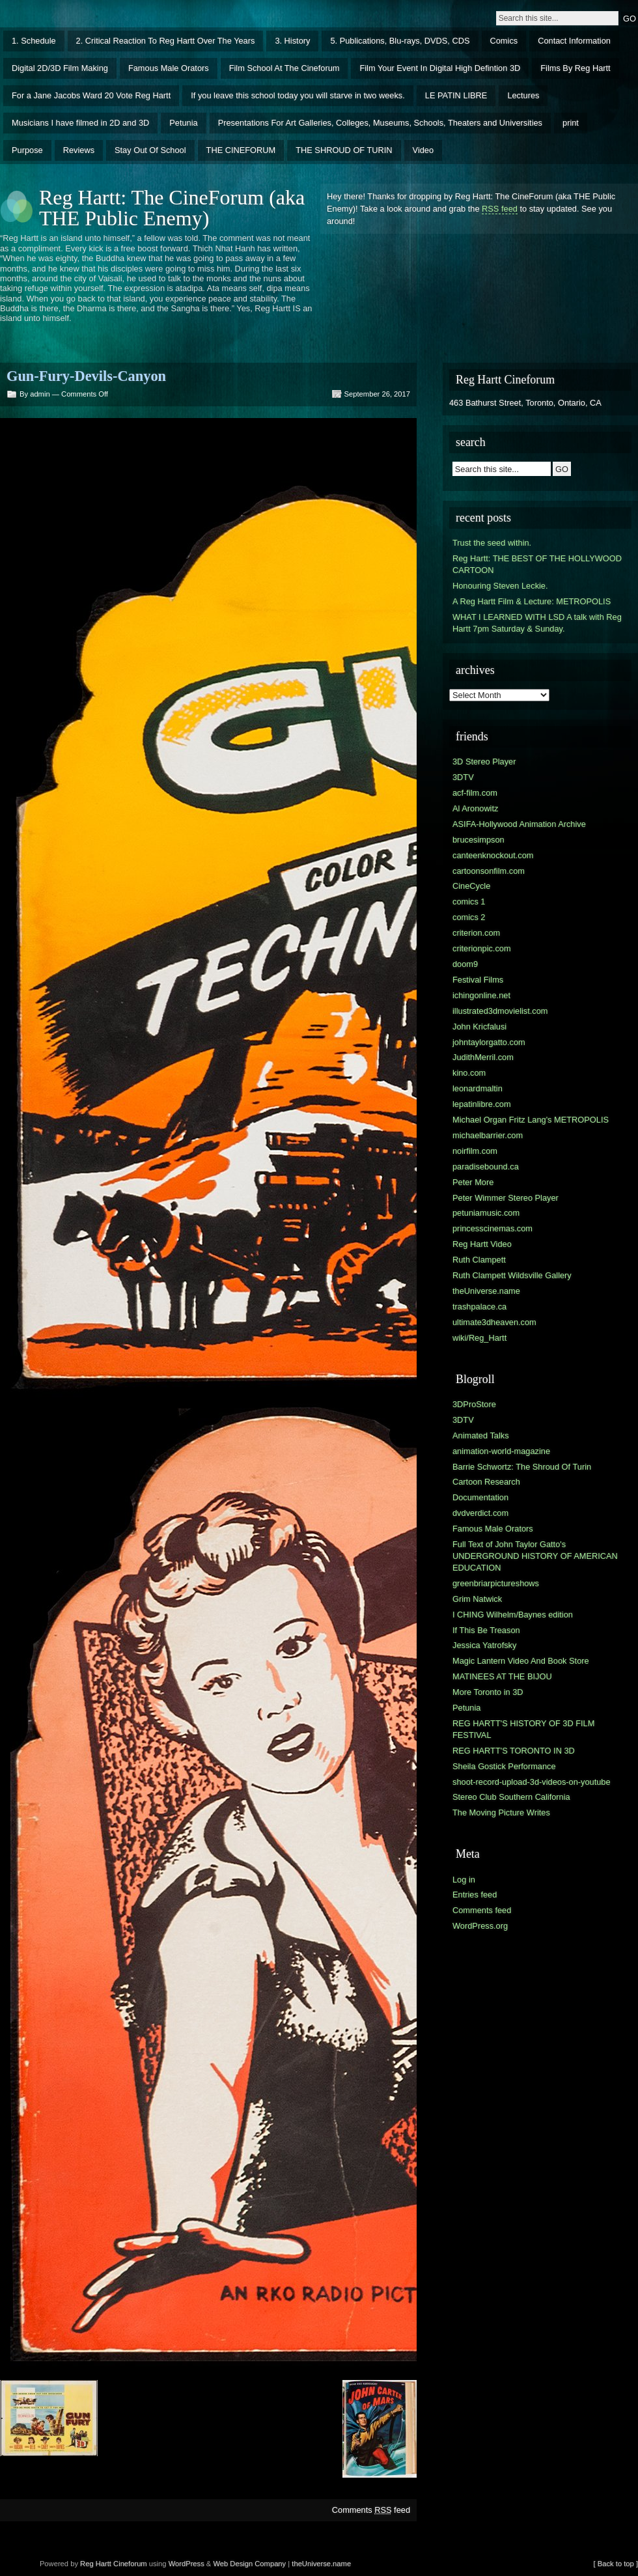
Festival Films (477, 980)
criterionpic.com (481, 948)
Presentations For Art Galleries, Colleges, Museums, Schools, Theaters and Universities (380, 123)
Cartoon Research (486, 1482)
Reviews (78, 150)
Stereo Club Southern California (511, 1797)
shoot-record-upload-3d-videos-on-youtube (531, 1782)
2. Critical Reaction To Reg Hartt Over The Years (165, 41)
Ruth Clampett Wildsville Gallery (512, 1275)
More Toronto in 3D (487, 1692)
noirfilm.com (474, 1151)
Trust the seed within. (491, 543)
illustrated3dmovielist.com (500, 1011)
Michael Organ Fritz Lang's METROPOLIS (530, 1120)
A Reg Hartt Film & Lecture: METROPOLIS (531, 601)
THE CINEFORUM (241, 150)
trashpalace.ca (479, 1306)
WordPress (186, 2564)
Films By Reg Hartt (575, 68)
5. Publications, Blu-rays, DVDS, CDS (399, 41)
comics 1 (469, 901)
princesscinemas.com (492, 1228)
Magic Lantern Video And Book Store (520, 1661)
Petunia (183, 123)
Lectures (523, 95)
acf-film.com (474, 793)
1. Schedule (34, 41)
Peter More (472, 1182)
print (570, 123)
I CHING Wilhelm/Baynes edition (512, 1614)
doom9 (465, 964)
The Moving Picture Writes (501, 1812)
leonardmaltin (477, 1088)
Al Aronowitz (475, 808)
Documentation (480, 1497)
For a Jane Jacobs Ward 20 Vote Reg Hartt (91, 95)
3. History (292, 41)
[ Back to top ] (616, 2564)
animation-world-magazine (501, 1451)
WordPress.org (480, 1926)
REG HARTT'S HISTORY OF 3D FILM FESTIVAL (523, 1729)
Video (423, 150)
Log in (463, 1879)
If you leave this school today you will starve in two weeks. (298, 95)
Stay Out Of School (150, 150)
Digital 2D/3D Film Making (60, 68)
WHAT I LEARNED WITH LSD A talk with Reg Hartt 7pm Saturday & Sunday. (537, 623)
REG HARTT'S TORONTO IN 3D (513, 1751)
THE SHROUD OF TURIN (344, 150)
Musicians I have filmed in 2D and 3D (80, 123)
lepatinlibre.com (481, 1104)
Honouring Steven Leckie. (500, 586)
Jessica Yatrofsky (484, 1645)
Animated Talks (480, 1435)
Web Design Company (249, 2564)
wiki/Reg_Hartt (479, 1338)
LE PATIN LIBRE (456, 95)
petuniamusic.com (486, 1213)
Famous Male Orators (168, 68)
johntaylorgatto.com (488, 1042)
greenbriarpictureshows (495, 1583)
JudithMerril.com (483, 1057)
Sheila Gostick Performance (504, 1766)
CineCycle (471, 886)
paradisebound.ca (485, 1166)
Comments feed (371, 2510)
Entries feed (474, 1894)
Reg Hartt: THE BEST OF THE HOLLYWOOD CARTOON (537, 564)
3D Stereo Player (484, 761)
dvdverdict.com (480, 1513)
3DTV (463, 777)
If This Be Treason (486, 1630)
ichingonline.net (481, 995)
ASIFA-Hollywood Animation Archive (519, 824)
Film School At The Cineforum (284, 68)
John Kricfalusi (479, 1026)
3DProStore (474, 1404)
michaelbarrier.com (487, 1135)
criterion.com (476, 933)
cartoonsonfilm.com (488, 871)
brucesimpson (478, 840)
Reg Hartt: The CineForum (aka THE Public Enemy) (172, 208)
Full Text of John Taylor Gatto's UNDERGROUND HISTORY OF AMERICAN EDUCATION (535, 1556)
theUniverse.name (486, 1291)
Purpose (27, 150)
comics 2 (469, 917)
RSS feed (500, 209)
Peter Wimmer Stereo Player (505, 1198)
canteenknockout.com (493, 855)
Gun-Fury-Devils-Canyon (86, 376)
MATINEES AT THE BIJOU (502, 1676)
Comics (504, 41)
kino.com (469, 1073)
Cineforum (130, 2564)
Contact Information (574, 41)
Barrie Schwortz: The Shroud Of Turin (521, 1467)
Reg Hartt (95, 2564)
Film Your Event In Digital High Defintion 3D (439, 68)
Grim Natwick (477, 1599)
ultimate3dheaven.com (494, 1322)
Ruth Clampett (479, 1260)
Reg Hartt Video (482, 1244)
